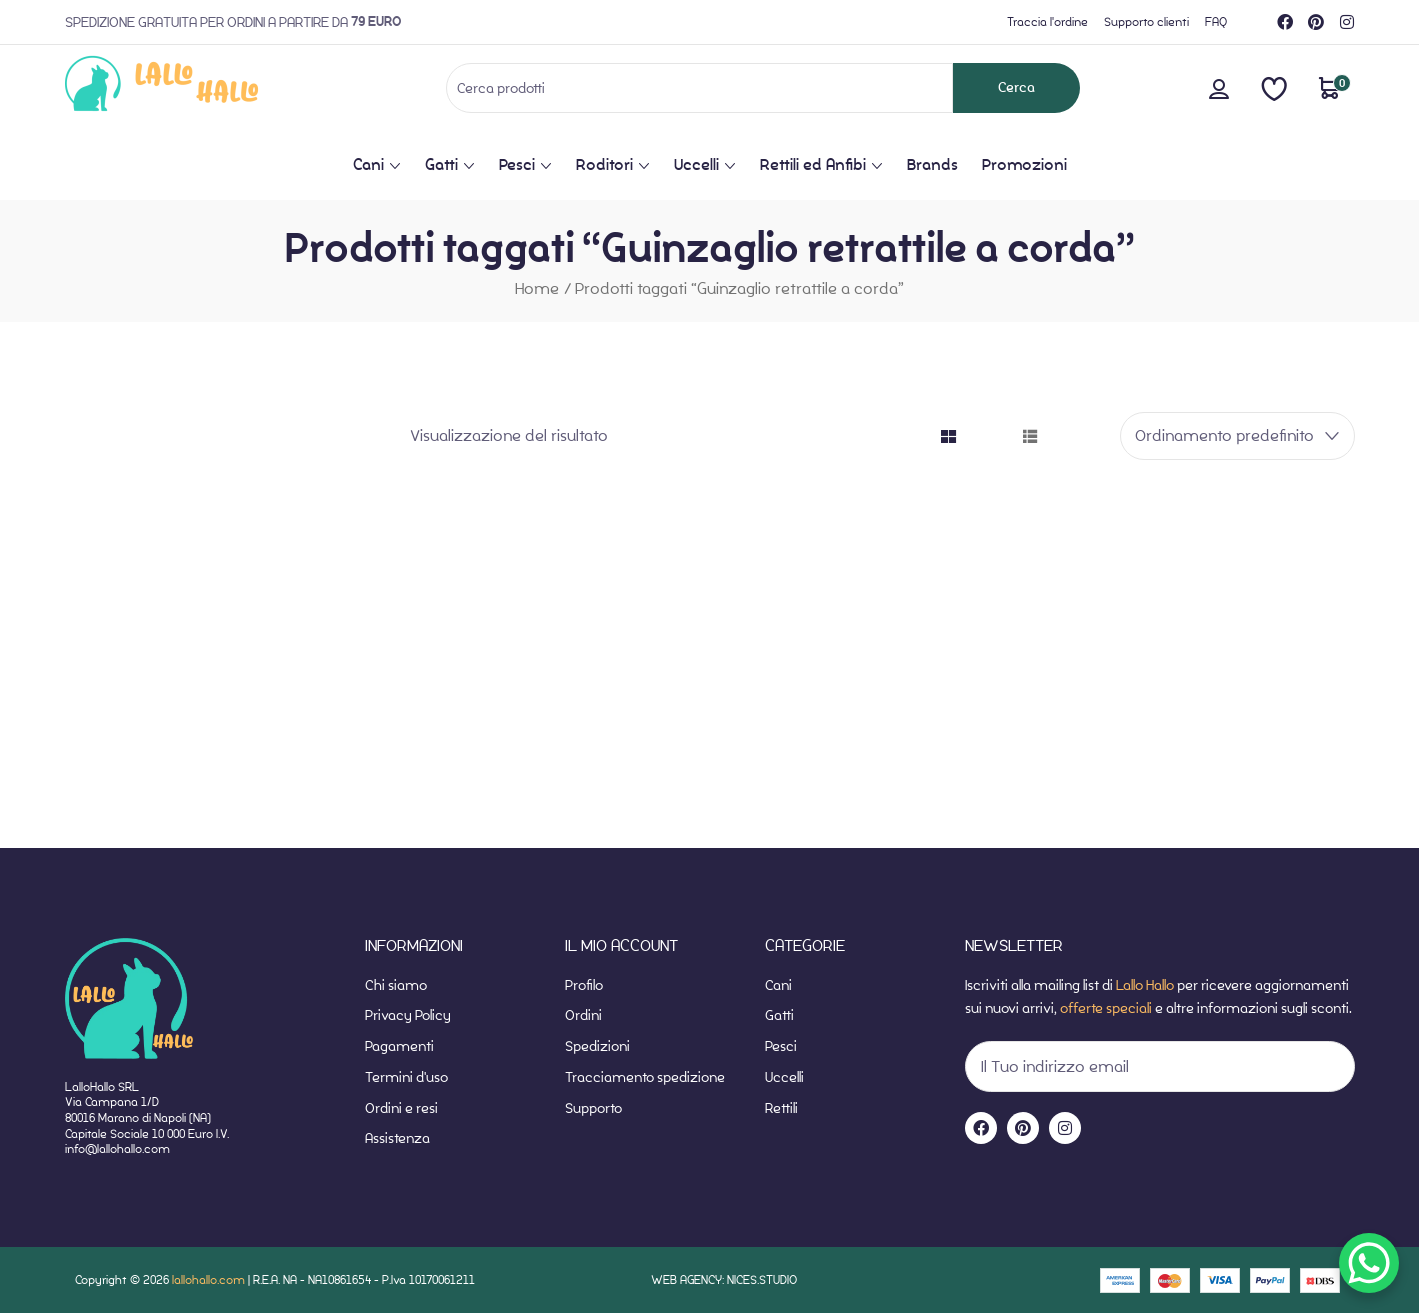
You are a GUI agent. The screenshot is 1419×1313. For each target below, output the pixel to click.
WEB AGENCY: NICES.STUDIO (724, 1279)
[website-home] (194, 87)
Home (537, 288)
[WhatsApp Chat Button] (1369, 1263)
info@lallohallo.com (117, 1148)
